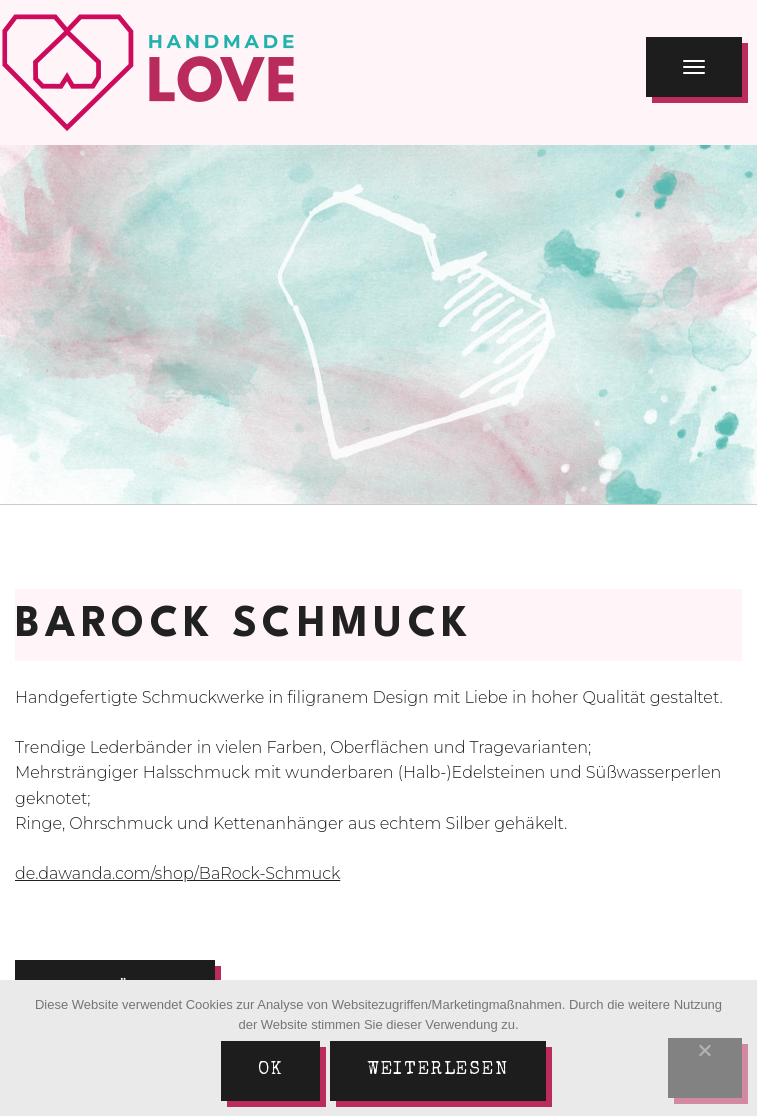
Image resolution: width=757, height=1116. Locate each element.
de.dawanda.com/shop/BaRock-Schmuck (177, 873)
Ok (270, 1070)
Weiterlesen (438, 1070)
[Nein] (705, 1068)
